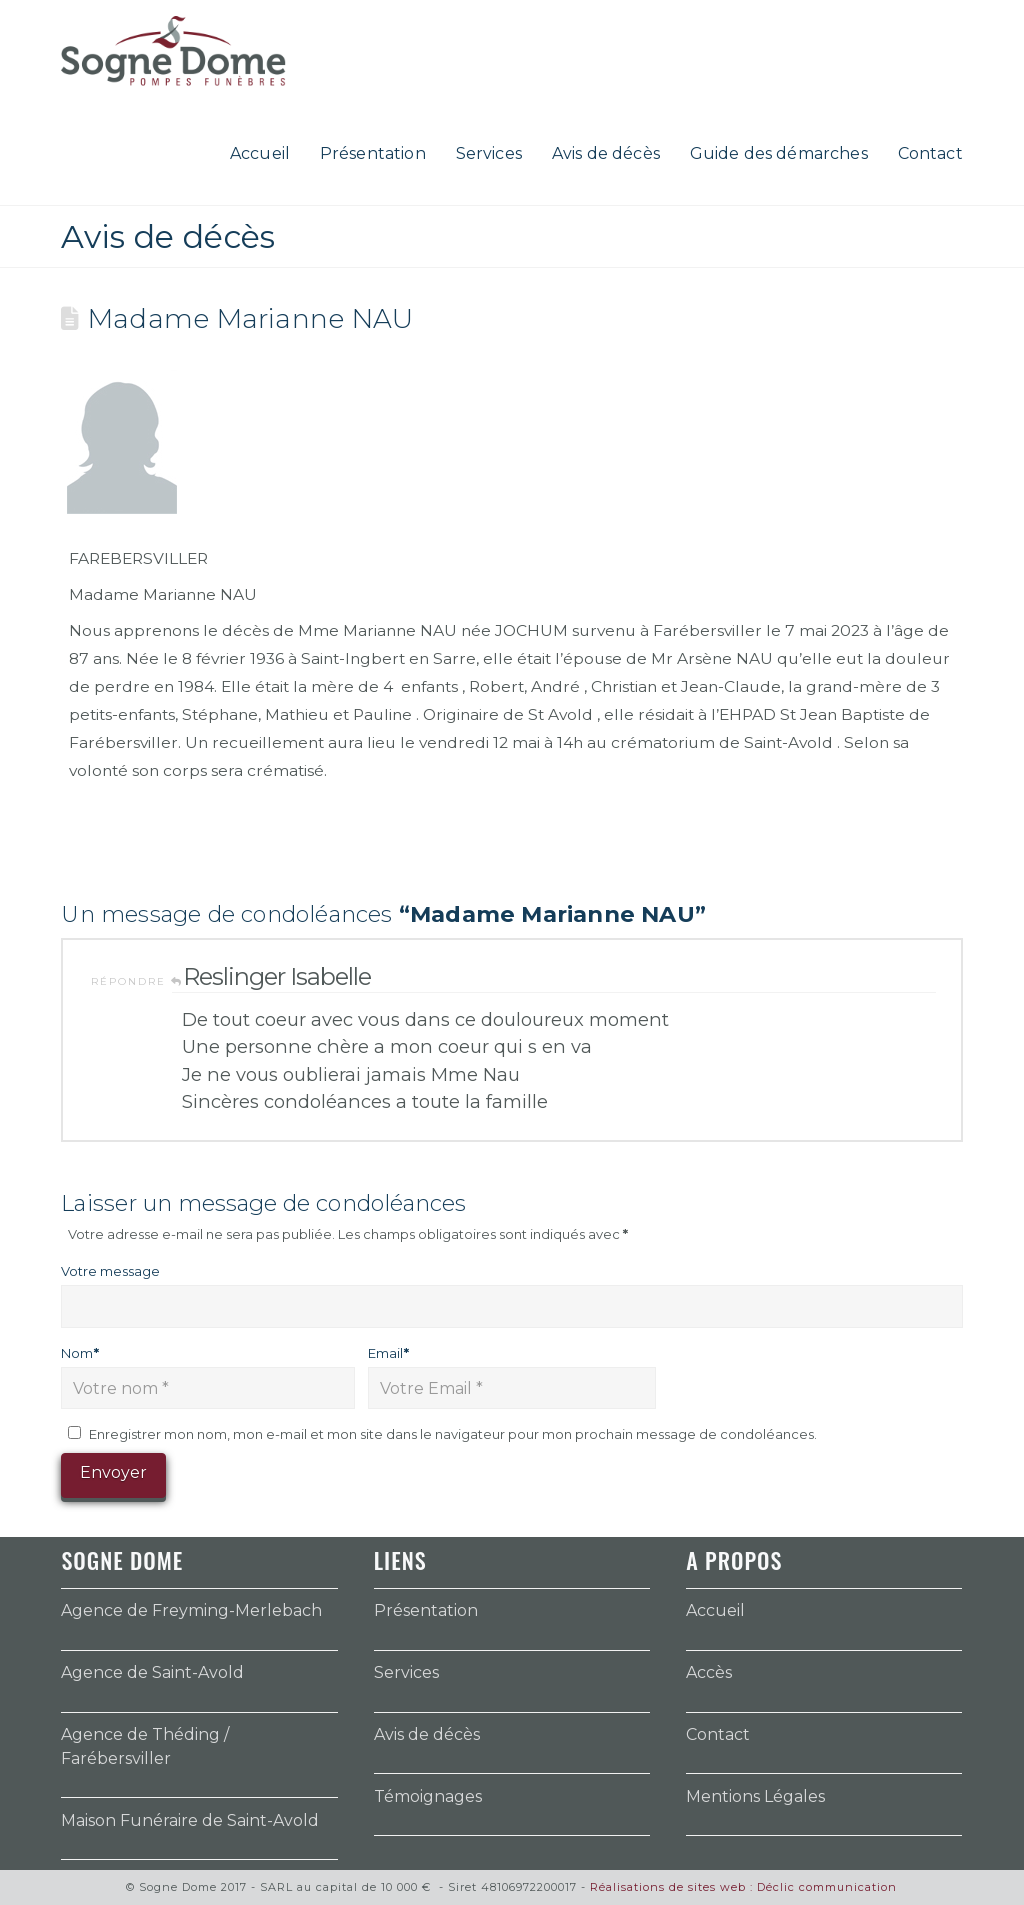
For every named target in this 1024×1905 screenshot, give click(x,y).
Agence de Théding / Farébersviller (145, 1746)
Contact (718, 1734)
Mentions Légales (755, 1796)
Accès (709, 1672)
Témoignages (428, 1796)
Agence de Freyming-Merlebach (191, 1610)
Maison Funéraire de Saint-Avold (190, 1820)
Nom (80, 1353)
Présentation (426, 1610)
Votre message (110, 1271)
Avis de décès (427, 1734)
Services (406, 1672)
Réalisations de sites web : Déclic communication (743, 1887)
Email (388, 1353)
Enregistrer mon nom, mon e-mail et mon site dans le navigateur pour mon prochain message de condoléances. (453, 1434)
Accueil (715, 1610)
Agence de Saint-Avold (152, 1672)
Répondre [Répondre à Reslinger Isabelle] (137, 981)
